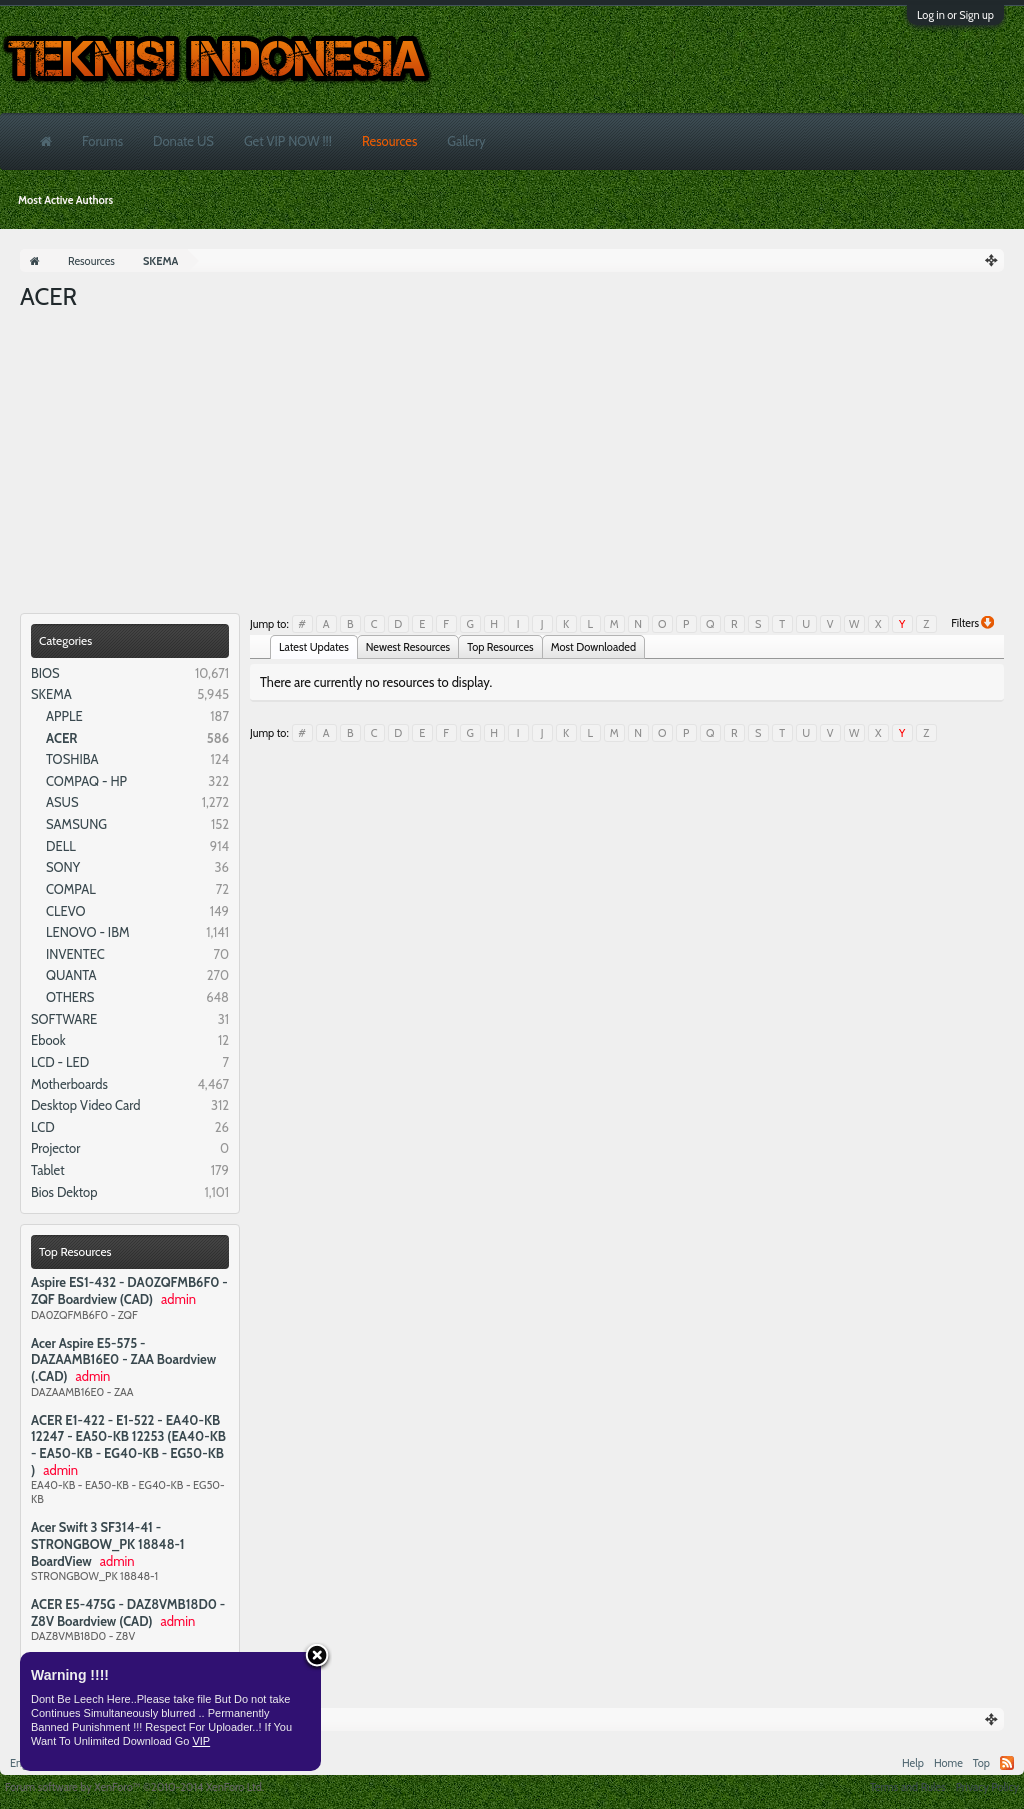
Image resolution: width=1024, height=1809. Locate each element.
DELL (61, 846)
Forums (102, 141)
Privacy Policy (987, 1787)
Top (981, 1763)
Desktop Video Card (86, 1105)
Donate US (183, 141)
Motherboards (69, 1084)
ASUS (62, 802)
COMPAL (71, 889)
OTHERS (70, 997)
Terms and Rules (908, 1787)
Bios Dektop (64, 1192)
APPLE (64, 716)
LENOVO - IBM (88, 932)
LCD (43, 1127)
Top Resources (75, 1251)
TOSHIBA (72, 759)
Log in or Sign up (955, 15)
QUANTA (71, 975)
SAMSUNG (76, 824)
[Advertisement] (512, 463)
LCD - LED (60, 1062)
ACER (61, 738)
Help (913, 1763)
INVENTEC (75, 954)
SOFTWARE (64, 1019)
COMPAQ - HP (86, 781)
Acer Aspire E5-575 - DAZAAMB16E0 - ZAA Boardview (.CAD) (123, 1359)
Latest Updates (314, 647)
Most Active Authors (65, 200)
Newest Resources (408, 647)
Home (948, 1763)
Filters (972, 623)
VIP (201, 1741)
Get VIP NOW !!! (288, 141)
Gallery (466, 141)
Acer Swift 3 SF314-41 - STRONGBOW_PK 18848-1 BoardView (108, 1543)
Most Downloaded (593, 647)
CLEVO (66, 911)
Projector (55, 1148)
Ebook (48, 1040)
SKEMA (51, 694)
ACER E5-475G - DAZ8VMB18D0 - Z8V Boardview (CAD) (128, 1612)
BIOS (45, 673)
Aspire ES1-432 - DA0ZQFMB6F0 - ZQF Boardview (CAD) (129, 1290)
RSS (1007, 1763)
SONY (63, 867)
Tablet (48, 1170)
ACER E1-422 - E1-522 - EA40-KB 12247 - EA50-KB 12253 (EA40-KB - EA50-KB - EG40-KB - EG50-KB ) (128, 1445)
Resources (389, 141)
